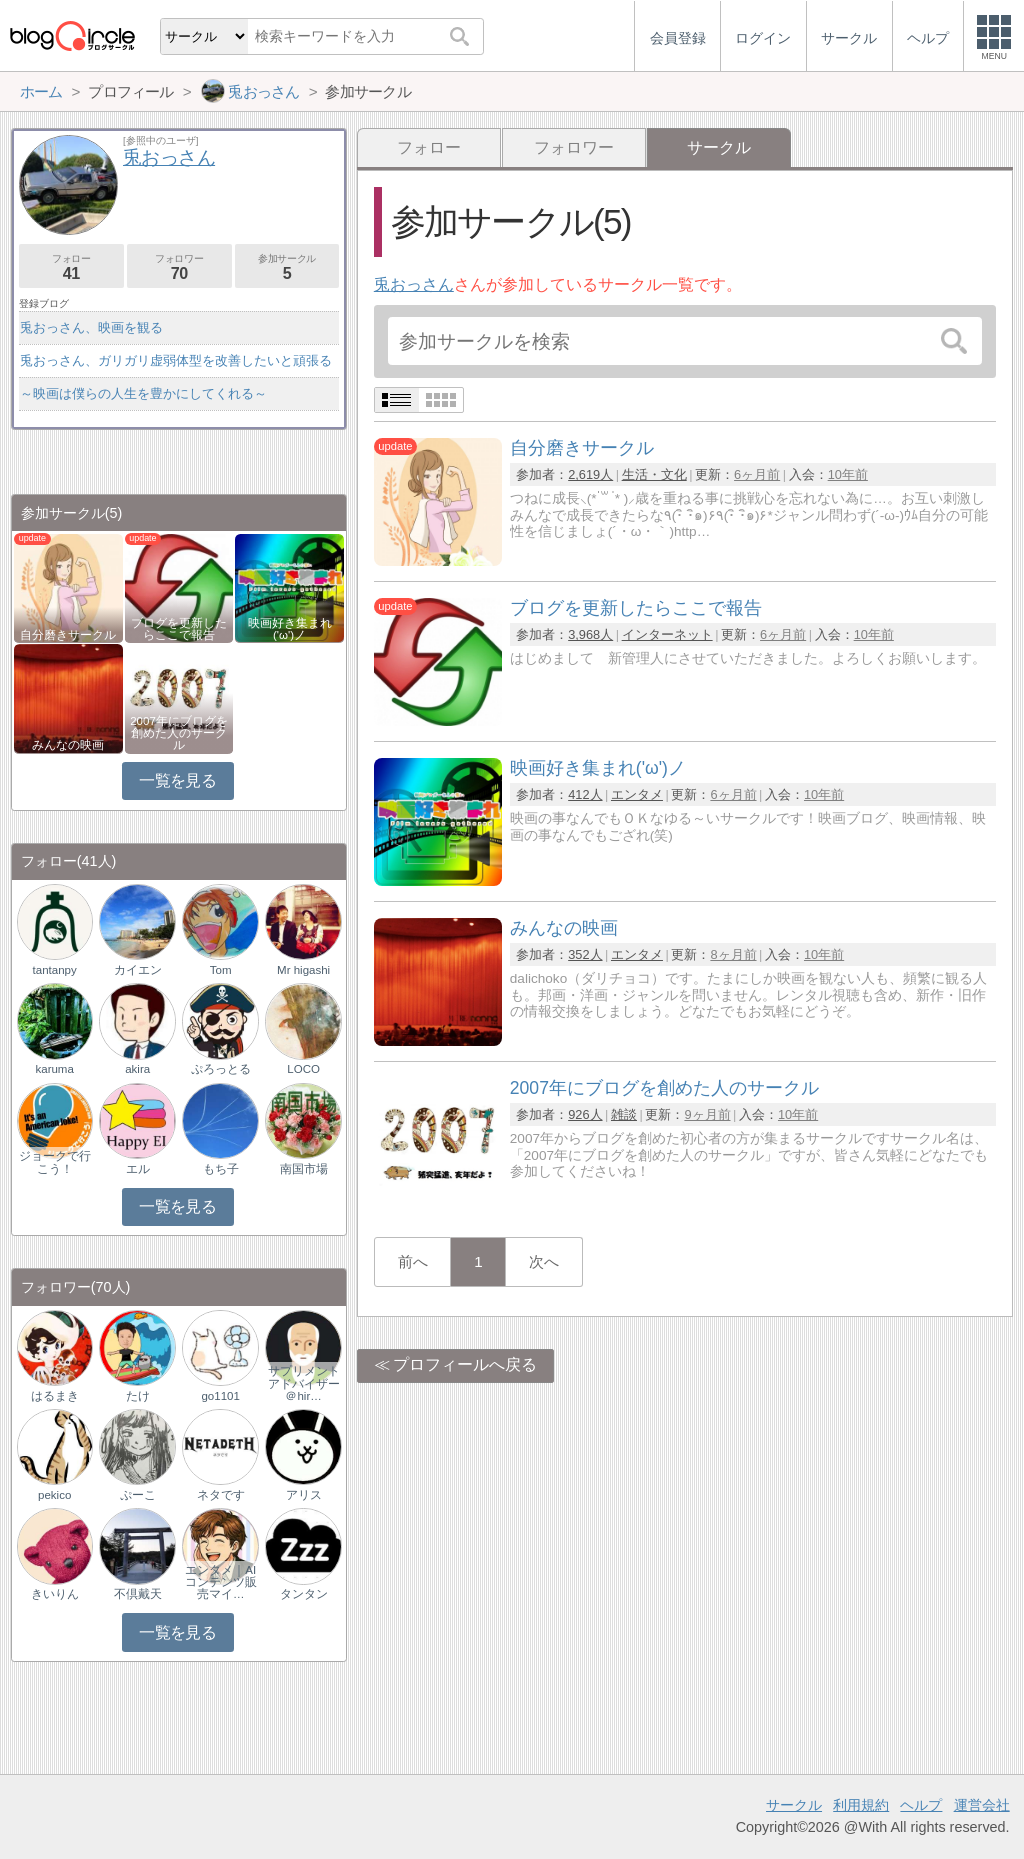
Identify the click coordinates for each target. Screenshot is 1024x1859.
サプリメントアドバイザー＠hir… (304, 1383)
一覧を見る (177, 780)
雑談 (624, 1114)
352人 (585, 954)
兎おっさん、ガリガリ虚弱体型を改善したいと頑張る (176, 360)
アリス (304, 1495)
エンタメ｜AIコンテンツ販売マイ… (221, 1582)
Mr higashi (303, 970)
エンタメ (637, 794)
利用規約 (861, 1805)
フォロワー (574, 147)
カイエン (138, 970)
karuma (54, 1069)
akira (137, 1069)
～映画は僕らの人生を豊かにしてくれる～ (143, 393)
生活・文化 (654, 474)
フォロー (429, 147)
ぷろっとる (221, 1069)
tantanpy (55, 970)
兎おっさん (414, 284)
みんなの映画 (68, 745)
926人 (585, 1114)
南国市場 (304, 1169)
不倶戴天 (138, 1594)
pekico (54, 1495)
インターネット (667, 634)
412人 (585, 794)
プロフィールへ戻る (465, 1364)
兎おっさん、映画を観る (91, 327)
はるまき (55, 1396)
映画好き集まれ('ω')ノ (290, 629)
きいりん (55, 1594)
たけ (138, 1396)
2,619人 (590, 474)
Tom (221, 970)
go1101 (220, 1396)
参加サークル (287, 267)
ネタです (221, 1495)
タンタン (304, 1594)
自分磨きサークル (68, 635)
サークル (794, 1805)
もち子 (221, 1169)
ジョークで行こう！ (55, 1162)
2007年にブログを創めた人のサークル (179, 733)
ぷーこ (138, 1495)
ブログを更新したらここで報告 (179, 629)
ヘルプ (921, 1805)
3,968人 (590, 634)
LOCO (303, 1069)
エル (138, 1169)
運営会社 (982, 1805)
